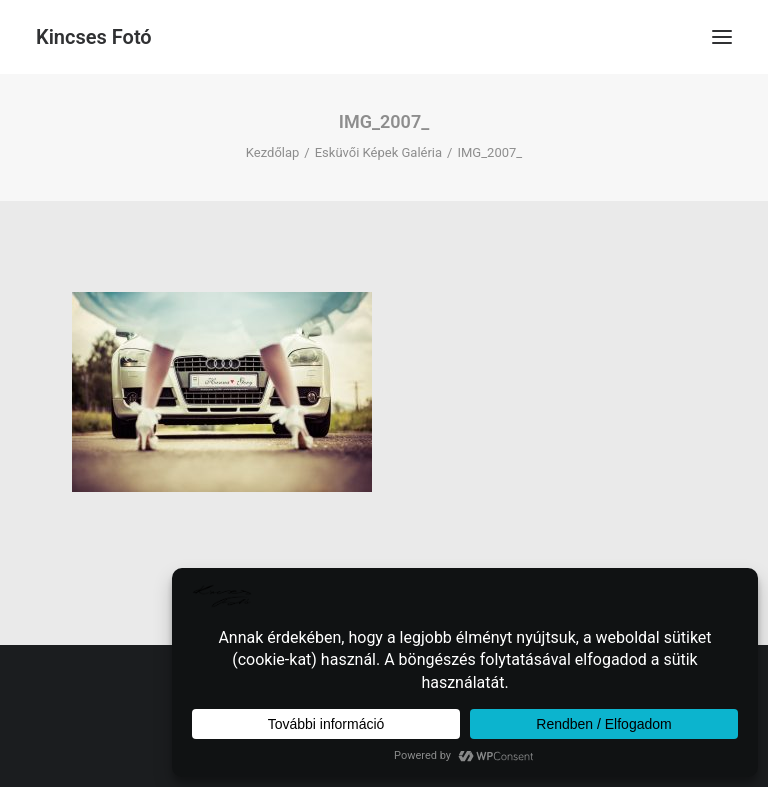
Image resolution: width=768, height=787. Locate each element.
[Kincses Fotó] (94, 37)
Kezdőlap (273, 152)
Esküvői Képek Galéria (378, 152)
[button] (722, 37)
